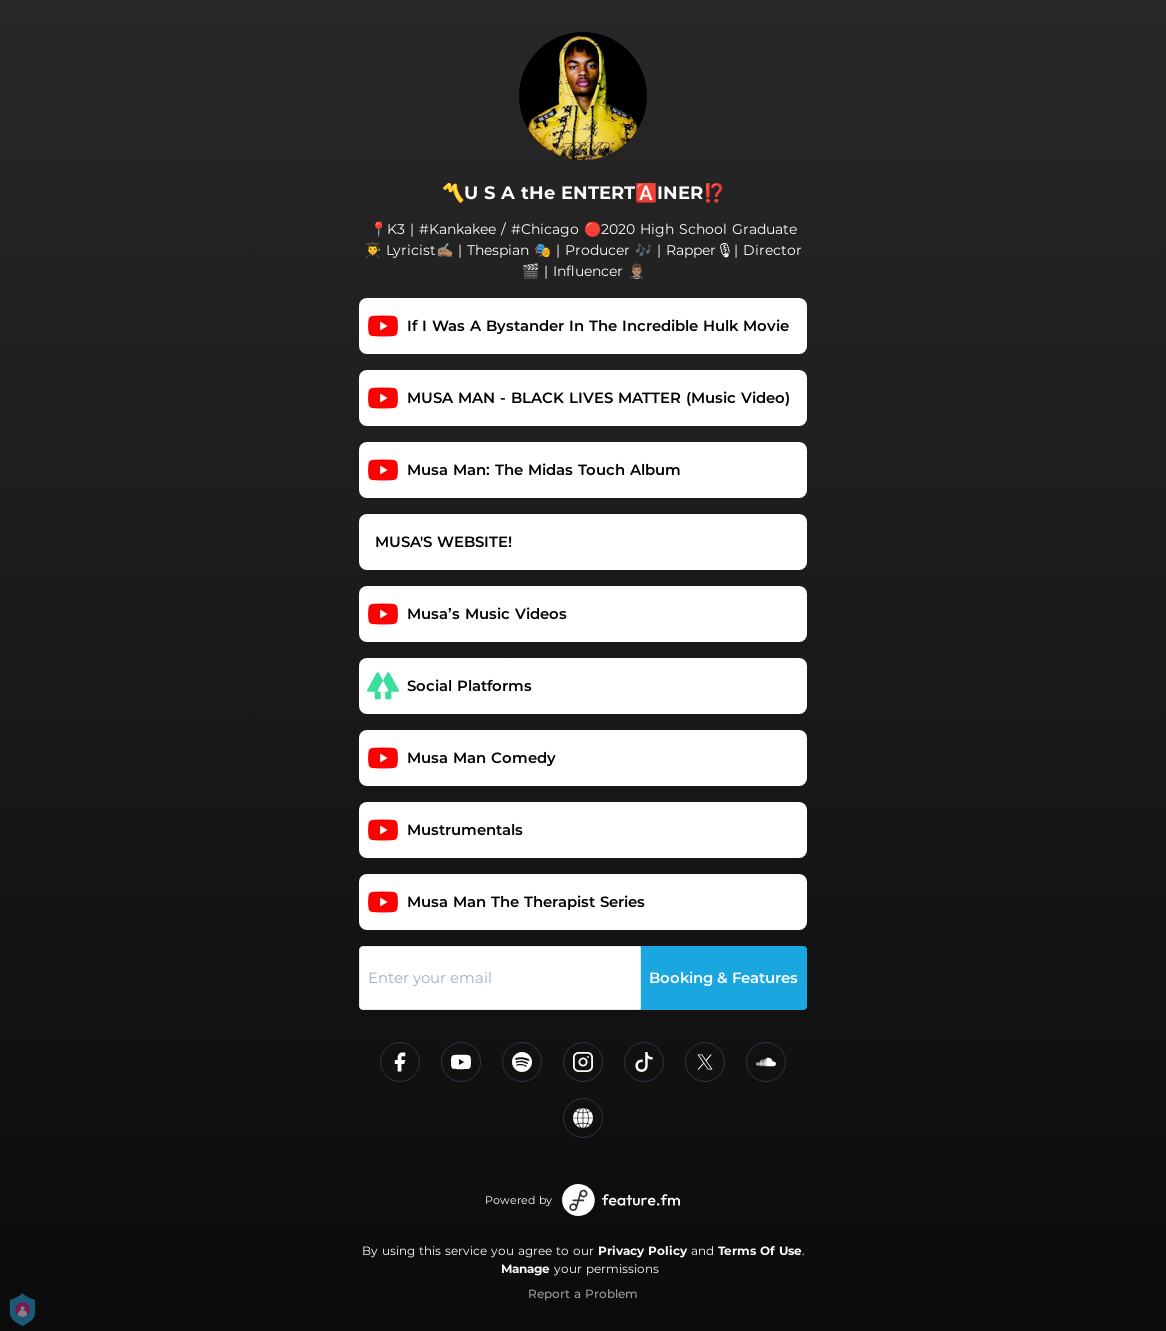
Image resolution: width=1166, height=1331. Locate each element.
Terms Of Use (760, 1250)
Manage (525, 1268)
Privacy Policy (642, 1250)
